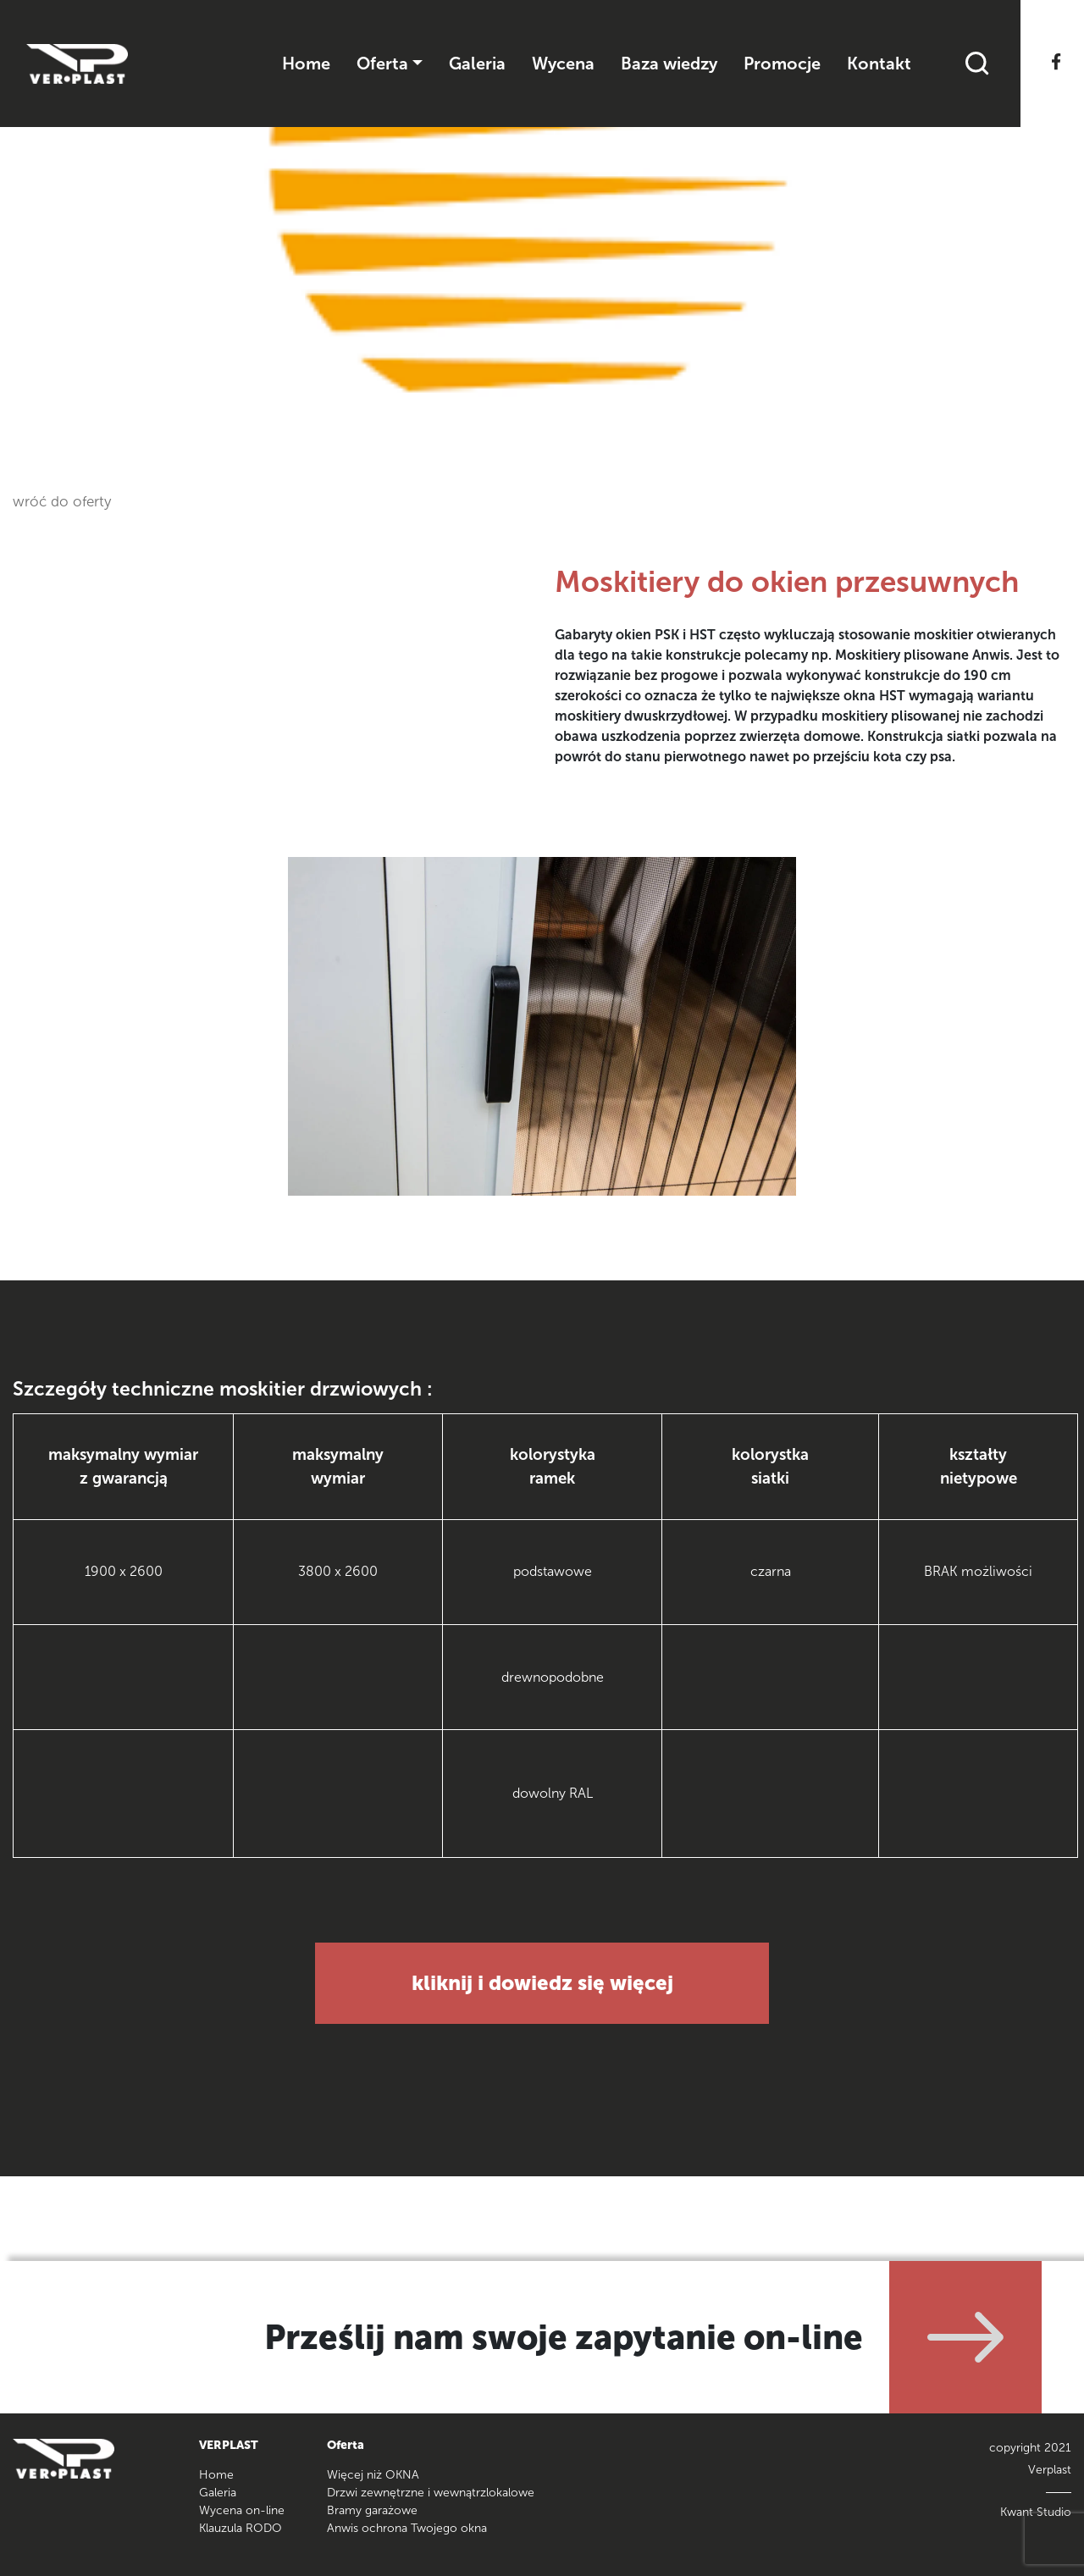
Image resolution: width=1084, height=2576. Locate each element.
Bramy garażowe (372, 2510)
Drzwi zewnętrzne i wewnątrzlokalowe (430, 2492)
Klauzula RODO (240, 2528)
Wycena (563, 63)
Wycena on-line (242, 2510)
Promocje (782, 63)
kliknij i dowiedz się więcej (542, 1983)
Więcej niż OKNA (373, 2475)
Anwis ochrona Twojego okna (407, 2528)
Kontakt (879, 63)
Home (306, 63)
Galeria (477, 63)
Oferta (382, 63)
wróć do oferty (62, 501)
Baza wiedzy (669, 63)
